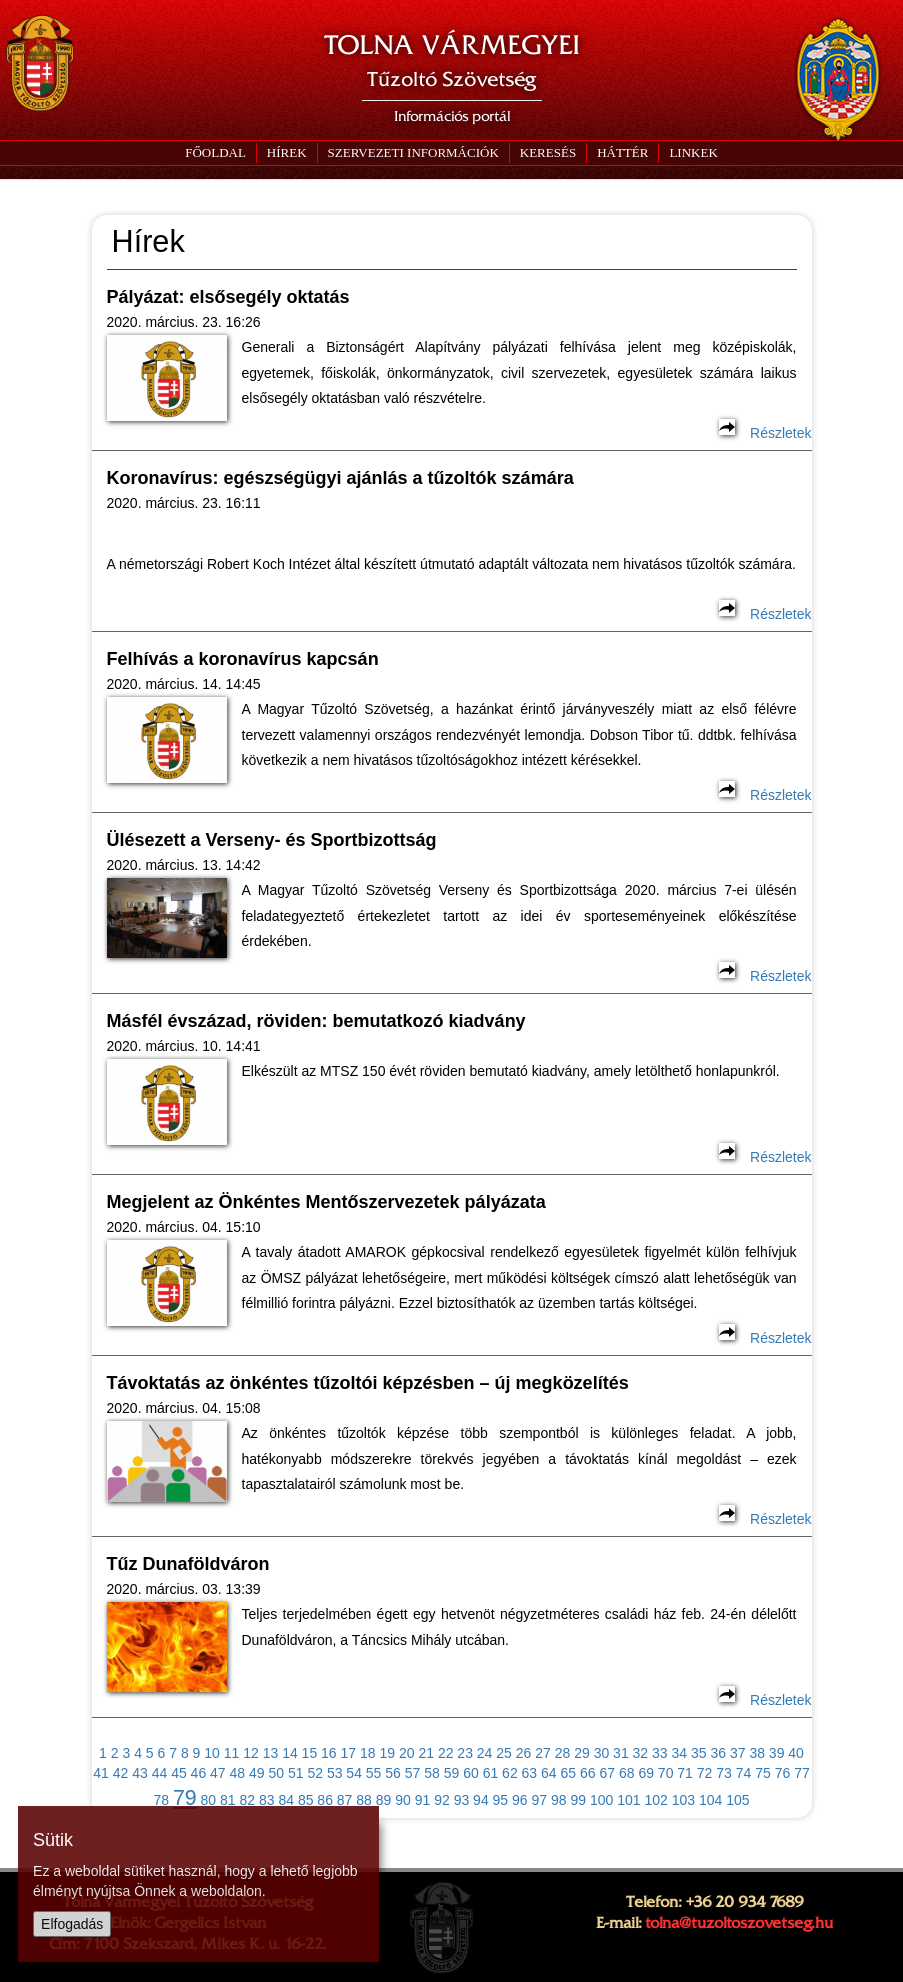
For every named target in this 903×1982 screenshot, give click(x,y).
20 (407, 1753)
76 (783, 1773)
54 (354, 1773)
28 (563, 1753)
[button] (413, 153)
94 (481, 1800)
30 (602, 1753)
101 (628, 1800)
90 (403, 1800)
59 (452, 1773)
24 (485, 1753)
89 (384, 1800)
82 (247, 1800)
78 (161, 1800)
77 (802, 1773)
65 (569, 1773)
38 (757, 1753)
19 (387, 1753)
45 (179, 1773)
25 (504, 1753)
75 (763, 1773)
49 (257, 1773)
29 (582, 1753)
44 (160, 1773)
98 (559, 1800)
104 (710, 1800)
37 (738, 1753)
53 (335, 1773)
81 (228, 1800)
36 (718, 1753)
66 (588, 1773)
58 (432, 1773)
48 (238, 1773)
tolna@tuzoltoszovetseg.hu (739, 1923)
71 (685, 1773)
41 (101, 1773)
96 (520, 1800)
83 (267, 1800)
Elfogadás (72, 1924)
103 (683, 1800)
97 (540, 1800)
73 (724, 1773)
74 (744, 1773)
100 (601, 1800)
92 (442, 1800)
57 (413, 1773)
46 (199, 1773)
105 (737, 1800)
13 (271, 1753)
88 (364, 1800)
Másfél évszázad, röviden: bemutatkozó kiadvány (316, 1021)
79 (185, 1798)
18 (368, 1753)
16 (329, 1753)
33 (660, 1753)
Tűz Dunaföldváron (188, 1564)
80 (209, 1800)
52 (315, 1773)
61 (491, 1773)
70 (666, 1773)
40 (796, 1753)
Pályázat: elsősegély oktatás (228, 297)
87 (345, 1800)
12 (251, 1753)
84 (286, 1800)
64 (549, 1773)
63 (530, 1773)
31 (621, 1753)
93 (462, 1800)
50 (276, 1773)
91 (423, 1800)
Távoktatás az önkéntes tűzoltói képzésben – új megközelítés (368, 1383)
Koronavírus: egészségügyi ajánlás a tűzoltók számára (340, 478)
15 (310, 1753)
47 (218, 1773)
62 (510, 1773)
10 (212, 1753)
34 (680, 1753)
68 (627, 1773)
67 (607, 1773)
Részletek (765, 433)
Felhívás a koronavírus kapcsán (243, 659)
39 (777, 1753)
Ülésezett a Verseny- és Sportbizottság (272, 840)
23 (465, 1753)
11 (232, 1753)
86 (325, 1800)
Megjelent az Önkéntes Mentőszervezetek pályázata (326, 1202)
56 (393, 1773)
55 (374, 1773)
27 (543, 1753)
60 (471, 1773)
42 (121, 1773)
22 (446, 1753)
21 (426, 1753)
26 (524, 1753)
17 (349, 1753)
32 (641, 1753)
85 (306, 1800)
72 (705, 1773)
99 (578, 1800)
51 (296, 1773)
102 (655, 1800)
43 (140, 1773)
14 (290, 1753)
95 (501, 1800)
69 (646, 1773)
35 (699, 1753)
